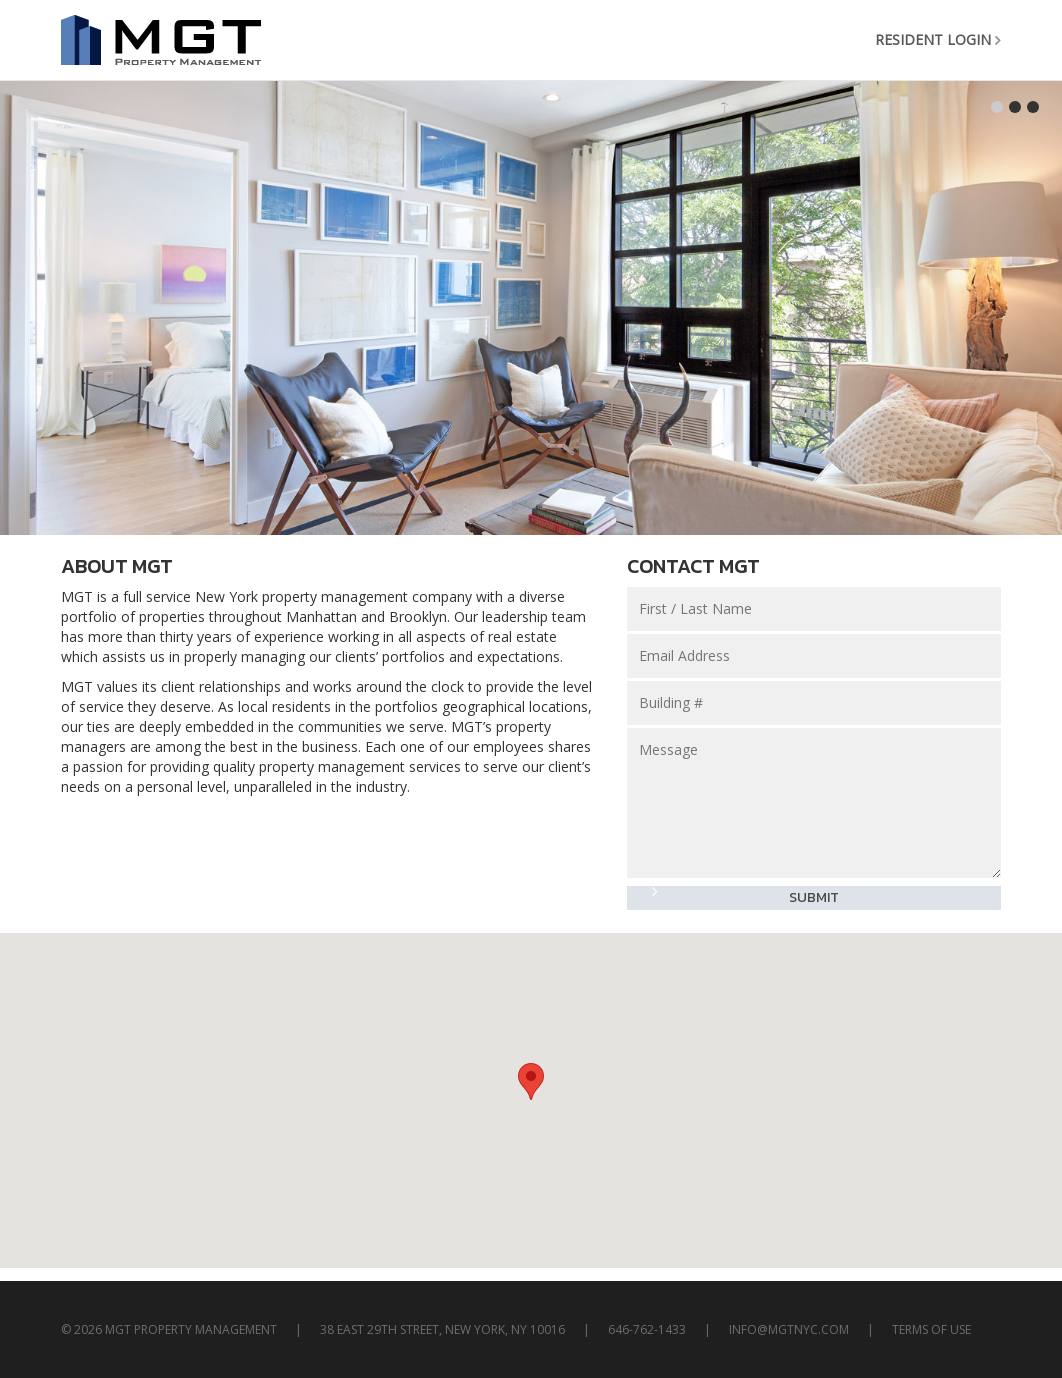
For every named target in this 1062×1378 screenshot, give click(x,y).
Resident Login (933, 39)
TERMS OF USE (931, 1329)
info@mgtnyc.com (789, 1329)
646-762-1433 (647, 1329)
